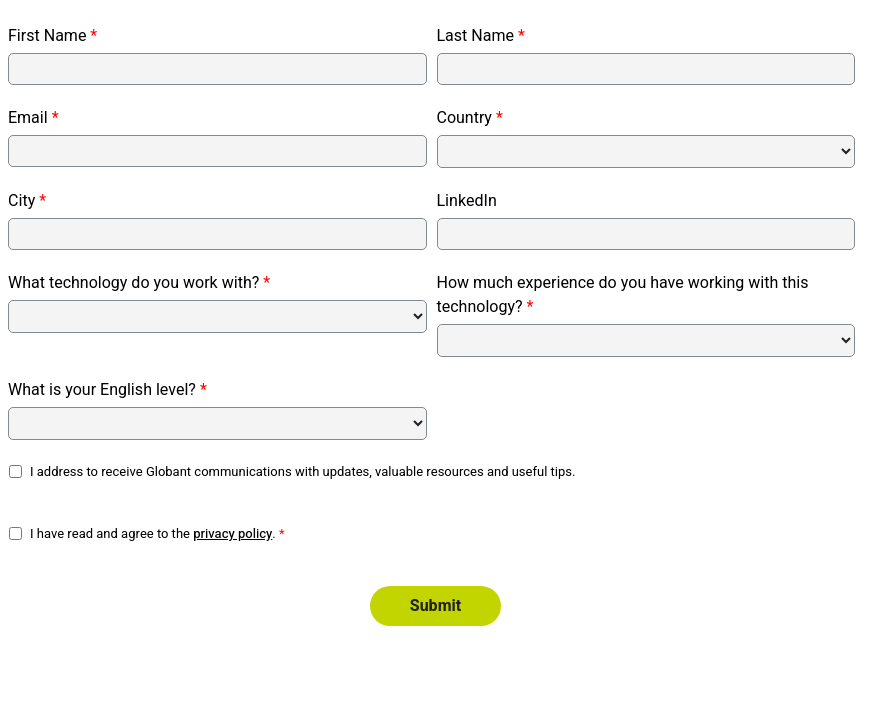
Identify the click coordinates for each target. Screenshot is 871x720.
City (21, 201)
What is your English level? (102, 390)
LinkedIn (467, 201)
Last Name (475, 36)
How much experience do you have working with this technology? (623, 295)
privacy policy (232, 533)
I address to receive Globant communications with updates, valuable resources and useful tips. (303, 471)
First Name (47, 36)
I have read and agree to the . (153, 533)
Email (28, 118)
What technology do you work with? (133, 283)
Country (464, 118)
